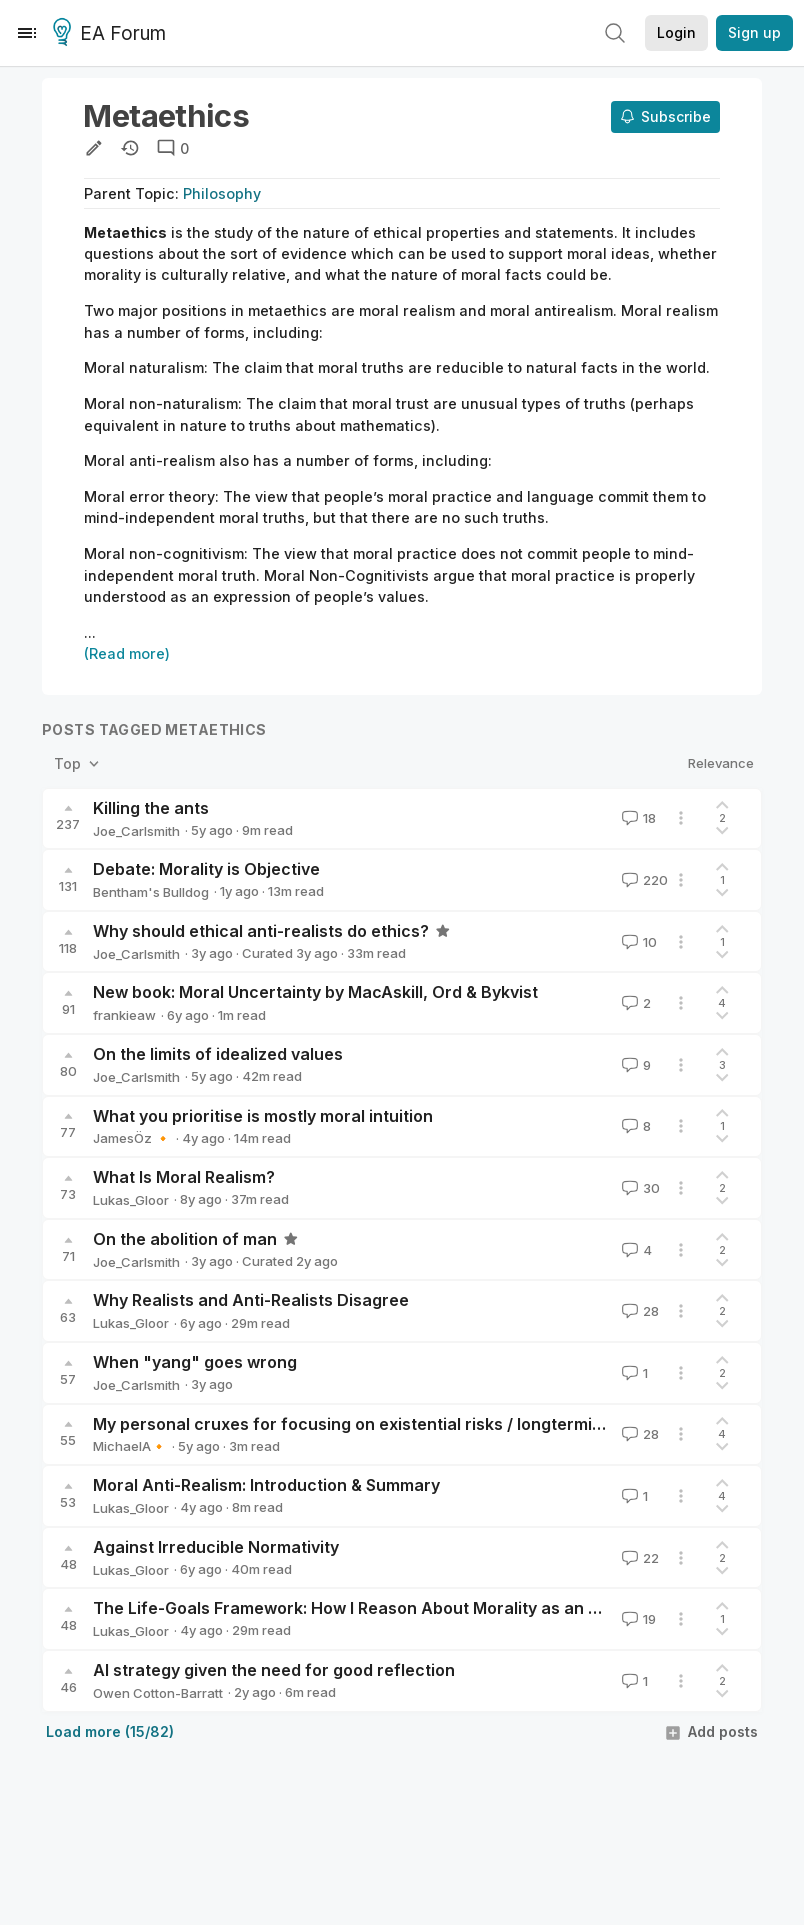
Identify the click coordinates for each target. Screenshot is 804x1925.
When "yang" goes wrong (195, 1362)
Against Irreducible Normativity (216, 1547)
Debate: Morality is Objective (206, 869)
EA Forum (112, 34)
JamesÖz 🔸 (132, 1138)
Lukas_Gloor (131, 1200)
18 (637, 818)
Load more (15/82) (110, 1731)
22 (638, 1558)
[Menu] (27, 33)
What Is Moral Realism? (184, 1177)
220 (643, 880)
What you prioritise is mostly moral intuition (263, 1116)
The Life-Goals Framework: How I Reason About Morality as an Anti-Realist (386, 1608)
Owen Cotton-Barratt (158, 1693)
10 (637, 942)
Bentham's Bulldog (151, 892)
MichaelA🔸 (130, 1446)
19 (637, 1619)
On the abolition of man (185, 1239)
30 (639, 1188)
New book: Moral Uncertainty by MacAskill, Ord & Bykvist (315, 992)
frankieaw (124, 1015)
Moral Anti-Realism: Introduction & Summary (266, 1485)
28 (638, 1311)
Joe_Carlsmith (136, 831)
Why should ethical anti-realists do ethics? (261, 931)
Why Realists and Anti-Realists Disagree (251, 1300)
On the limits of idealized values (218, 1054)
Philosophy (222, 193)
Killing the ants (151, 808)
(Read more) (127, 653)
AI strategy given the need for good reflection (274, 1670)
